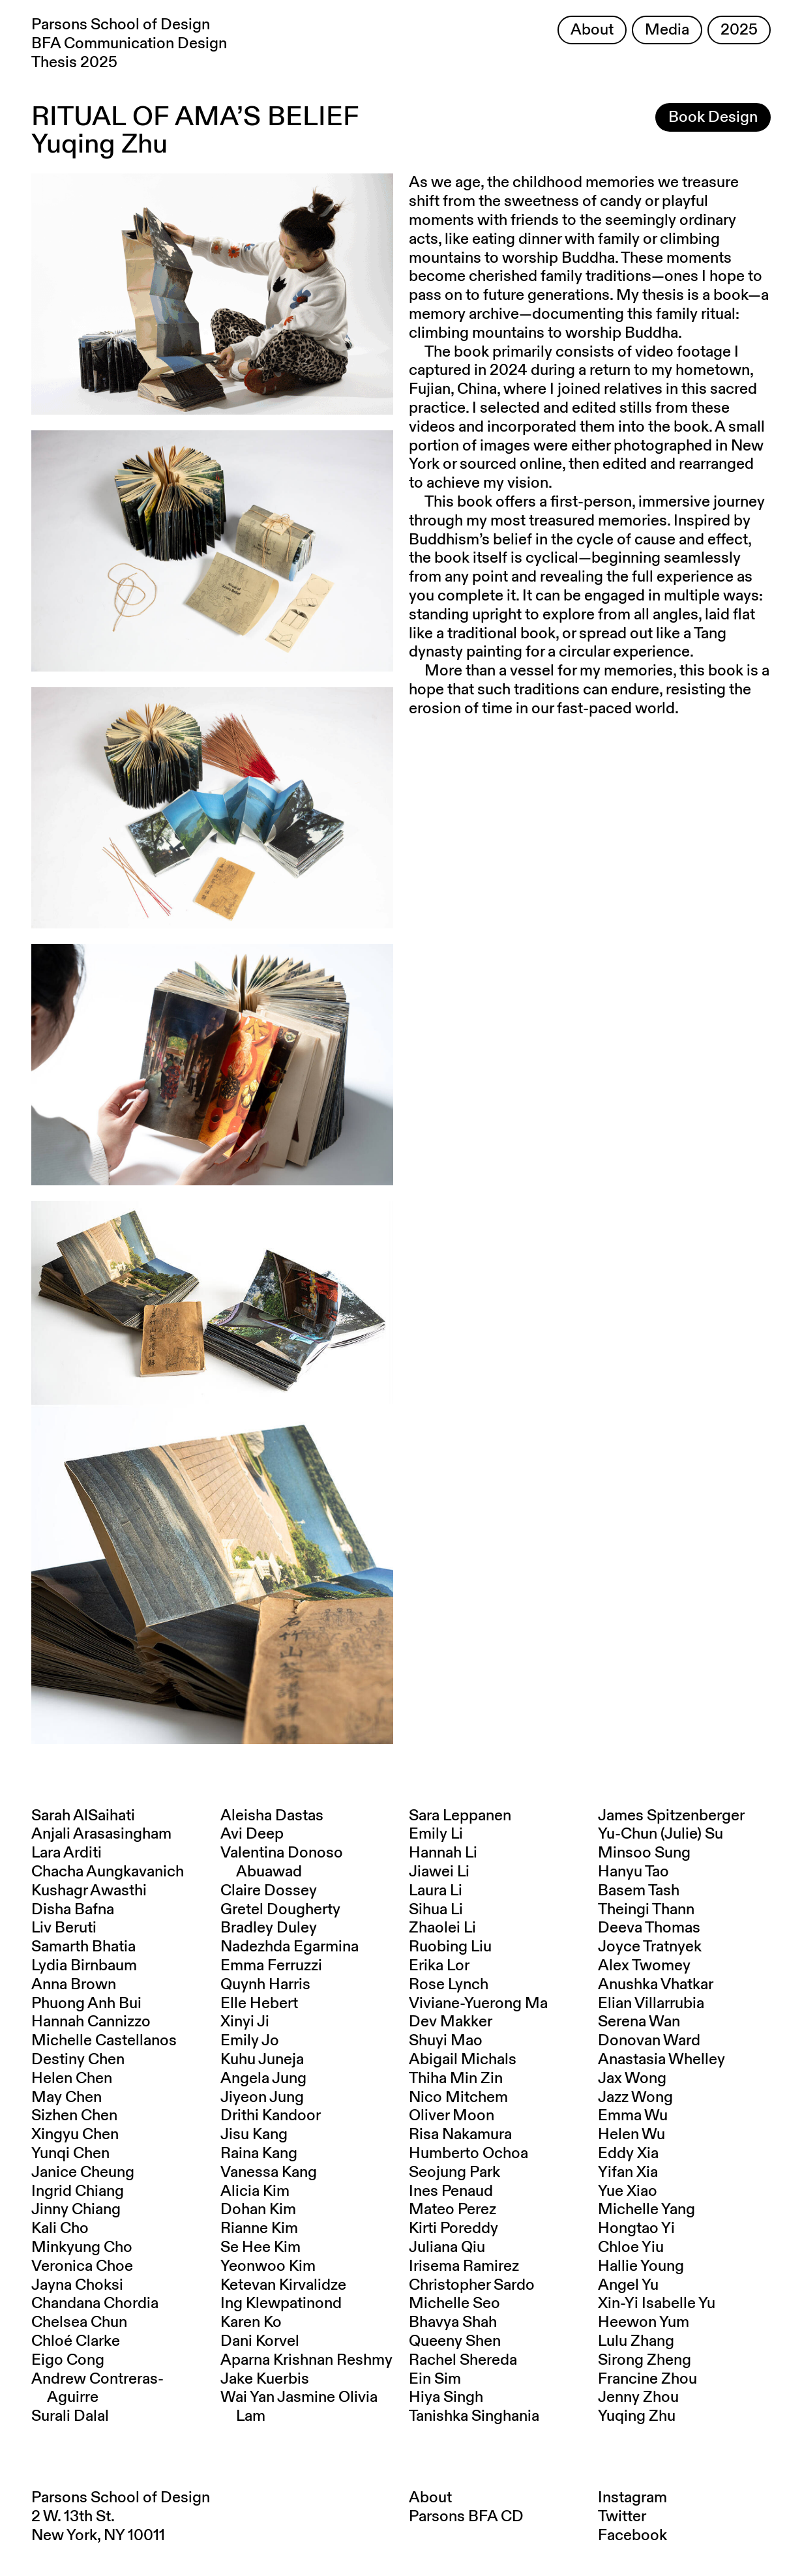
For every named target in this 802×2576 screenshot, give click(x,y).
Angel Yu (628, 2285)
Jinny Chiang (76, 2209)
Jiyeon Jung (262, 2097)
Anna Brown (73, 1984)
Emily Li (436, 1834)
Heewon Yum (643, 2322)
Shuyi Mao (446, 2040)
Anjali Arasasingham (101, 1834)
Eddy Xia (628, 2153)
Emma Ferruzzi (271, 1966)
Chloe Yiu (631, 2247)
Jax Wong (632, 2078)
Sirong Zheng (644, 2360)
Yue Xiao (627, 2191)
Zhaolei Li (442, 1928)
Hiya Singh (446, 2397)
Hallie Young (641, 2266)
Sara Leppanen (460, 1816)
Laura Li (435, 1891)
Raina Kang (258, 2153)
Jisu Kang (254, 2134)
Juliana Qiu (447, 2247)
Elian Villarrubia (651, 2003)
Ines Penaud (451, 2191)
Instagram (632, 2498)
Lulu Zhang (636, 2341)
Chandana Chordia (94, 2303)
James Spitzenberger (671, 1816)
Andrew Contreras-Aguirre (97, 2388)
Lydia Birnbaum (84, 1966)
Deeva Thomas (649, 1928)
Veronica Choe (82, 2266)
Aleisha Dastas (271, 1816)
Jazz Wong (635, 2097)
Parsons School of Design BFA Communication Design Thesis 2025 (129, 43)
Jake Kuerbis (264, 2379)
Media (667, 30)
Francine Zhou (647, 2379)
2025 (739, 30)
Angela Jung (263, 2078)
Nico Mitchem (458, 2097)
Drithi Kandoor (270, 2115)
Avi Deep (252, 1834)
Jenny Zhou (638, 2397)
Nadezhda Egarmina (289, 1947)
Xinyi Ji (244, 2022)
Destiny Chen (78, 2059)
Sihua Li (436, 1909)
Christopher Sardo (472, 2285)
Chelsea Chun (79, 2322)
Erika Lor (439, 1966)
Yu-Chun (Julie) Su (660, 1834)
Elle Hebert (259, 2003)
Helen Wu (631, 2134)
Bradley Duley (268, 1928)
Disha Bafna (72, 1909)
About (592, 30)
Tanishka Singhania (474, 2416)
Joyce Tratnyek (650, 1947)
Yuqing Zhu (637, 2416)
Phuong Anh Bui (86, 2003)
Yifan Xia (628, 2172)
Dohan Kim (258, 2209)
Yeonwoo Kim (268, 2266)
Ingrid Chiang (77, 2191)
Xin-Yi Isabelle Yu (656, 2303)
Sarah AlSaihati (83, 1816)
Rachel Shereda (463, 2360)
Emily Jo (249, 2040)
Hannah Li (443, 1853)
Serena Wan (639, 2022)
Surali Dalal (70, 2416)
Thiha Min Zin (456, 2078)
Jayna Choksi (77, 2285)
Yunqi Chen (70, 2153)
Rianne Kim (259, 2228)
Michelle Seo (454, 2303)
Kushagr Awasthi (89, 1891)
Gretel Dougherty (280, 1909)
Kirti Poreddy (453, 2228)
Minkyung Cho (81, 2247)
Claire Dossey (268, 1891)
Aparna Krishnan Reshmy (306, 2360)
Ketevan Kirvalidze (283, 2285)
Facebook (632, 2535)
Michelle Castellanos (104, 2040)
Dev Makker (450, 2022)
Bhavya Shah (453, 2322)
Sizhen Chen (74, 2115)
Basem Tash (638, 1891)
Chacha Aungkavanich (107, 1872)
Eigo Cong (67, 2360)
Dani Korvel (259, 2341)
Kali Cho (60, 2228)
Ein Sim (435, 2379)
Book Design (713, 117)
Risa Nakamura (460, 2134)
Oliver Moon (451, 2115)
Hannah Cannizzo (91, 2022)
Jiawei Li (439, 1872)
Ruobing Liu (450, 1947)
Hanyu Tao (633, 1872)
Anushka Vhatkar (655, 1984)
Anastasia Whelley (661, 2059)
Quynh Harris (265, 1984)
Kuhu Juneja (262, 2059)
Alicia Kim (255, 2191)
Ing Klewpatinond (281, 2303)
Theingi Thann (646, 1909)
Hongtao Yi (636, 2228)
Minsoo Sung (644, 1853)
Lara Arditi (66, 1853)
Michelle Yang (646, 2209)
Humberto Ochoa (468, 2153)
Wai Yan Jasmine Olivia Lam (299, 2407)
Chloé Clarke (75, 2341)
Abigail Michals (462, 2059)
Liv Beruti (64, 1928)
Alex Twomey (644, 1966)
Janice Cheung (82, 2172)
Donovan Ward (649, 2040)
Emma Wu (633, 2115)
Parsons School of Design (120, 2498)
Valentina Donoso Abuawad (281, 1862)
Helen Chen (71, 2078)
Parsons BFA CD (466, 2516)
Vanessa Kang (268, 2172)
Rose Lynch (448, 1984)
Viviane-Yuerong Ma (478, 2003)
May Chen (66, 2097)
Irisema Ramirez (464, 2266)
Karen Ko (251, 2322)
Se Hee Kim (260, 2247)
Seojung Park (454, 2172)
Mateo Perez (452, 2209)
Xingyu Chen (75, 2134)
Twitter (622, 2516)
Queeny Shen (455, 2341)
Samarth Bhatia (83, 1947)
